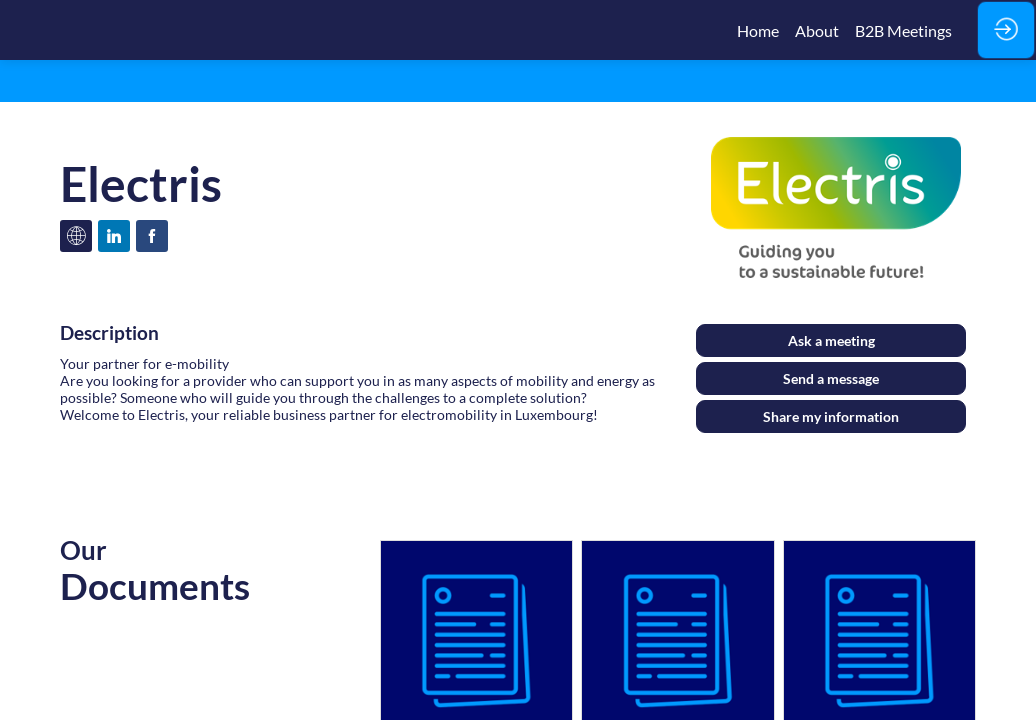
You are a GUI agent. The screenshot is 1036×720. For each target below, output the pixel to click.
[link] (758, 30)
